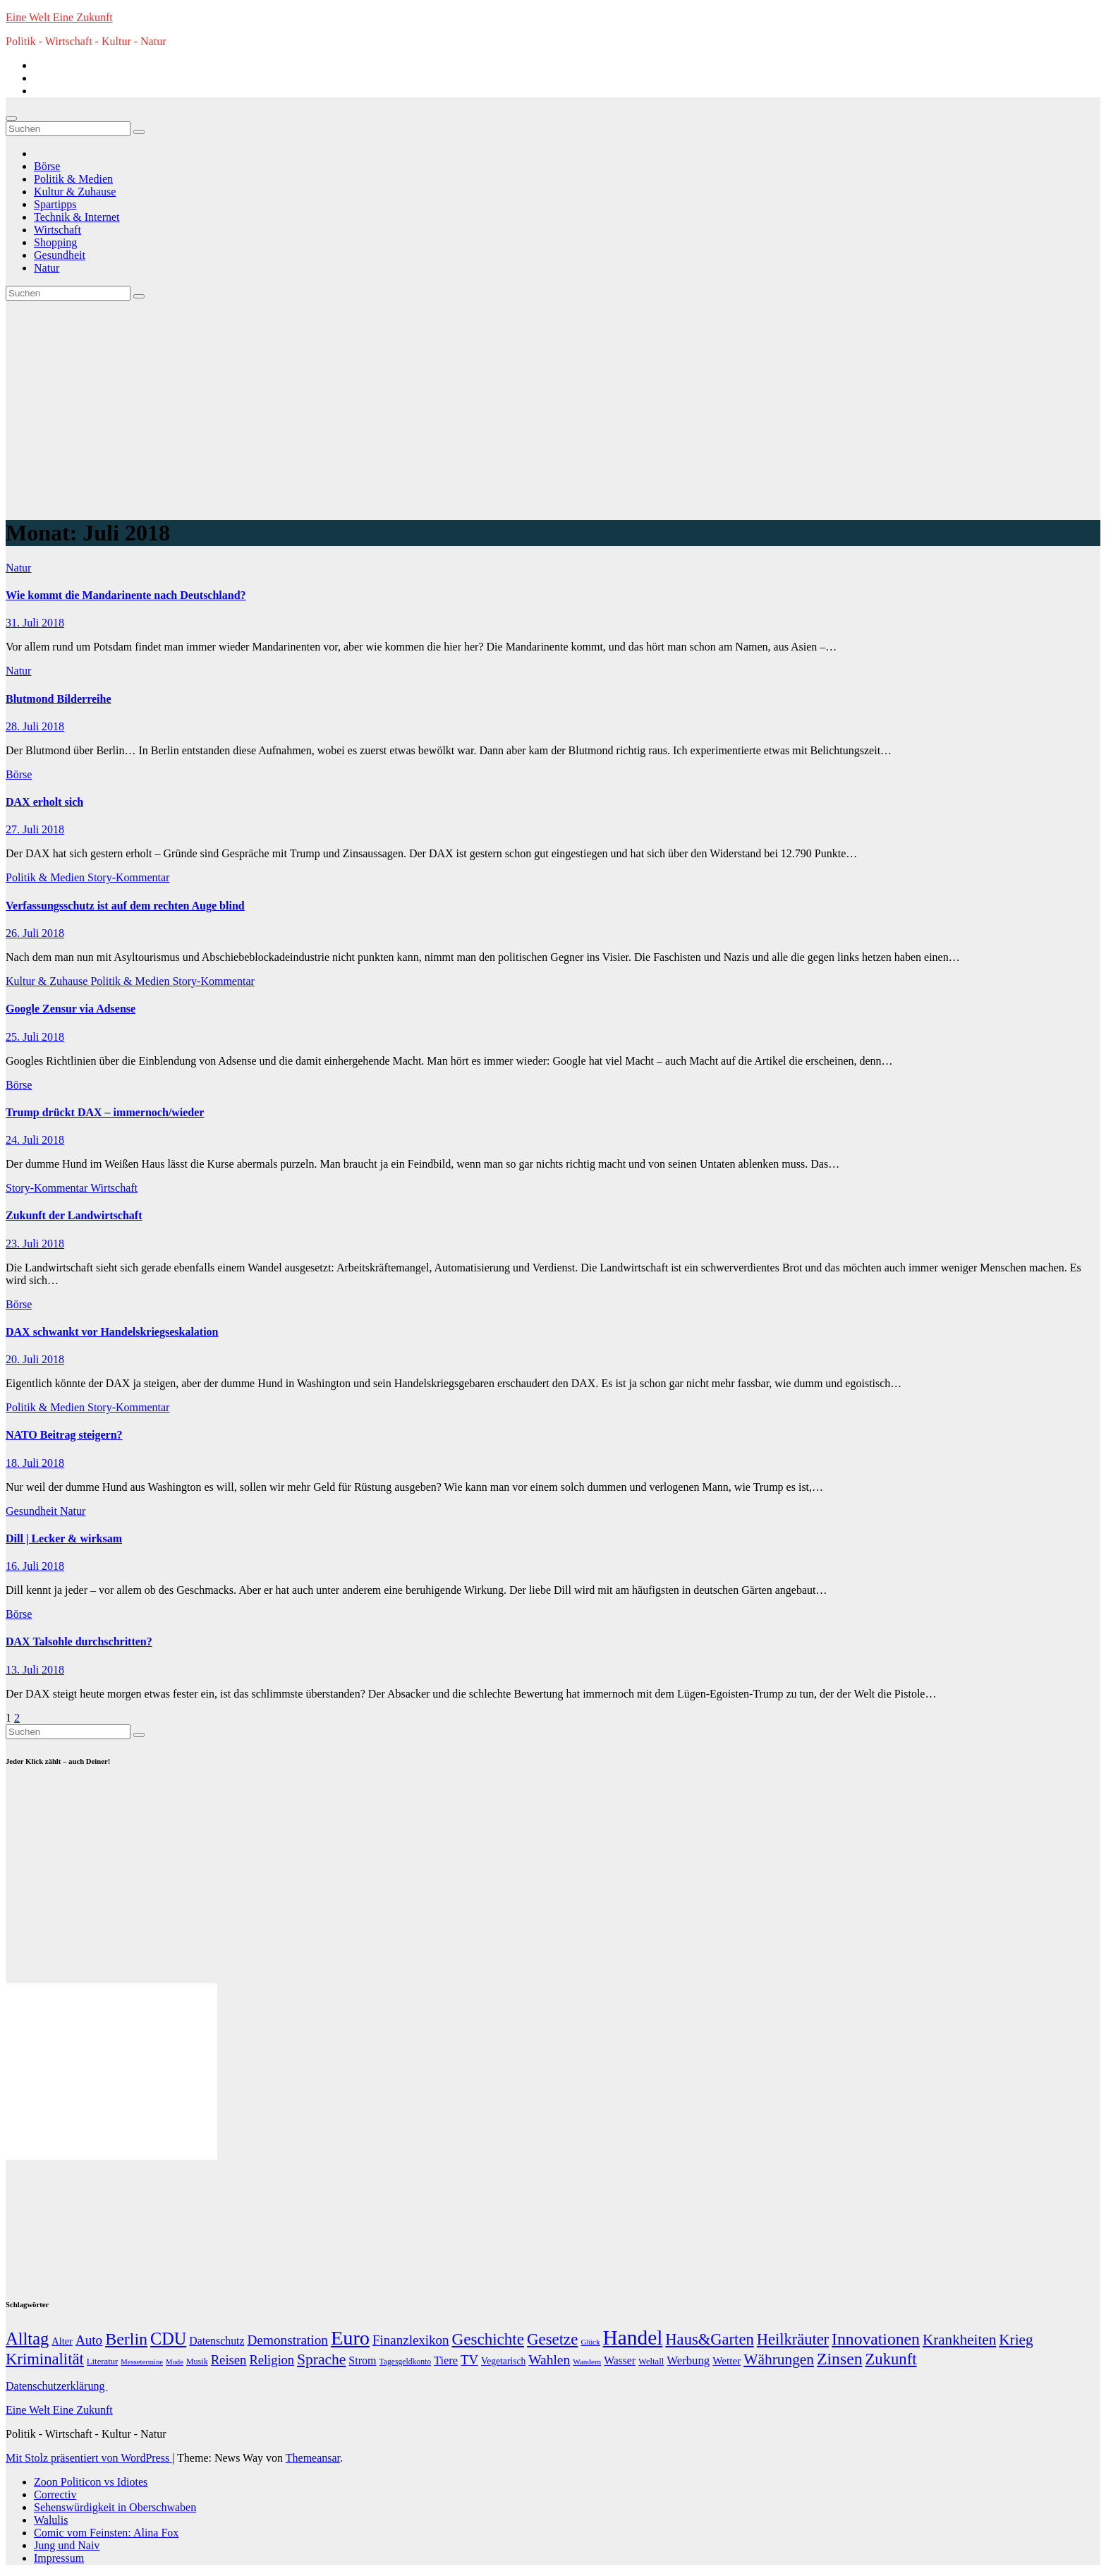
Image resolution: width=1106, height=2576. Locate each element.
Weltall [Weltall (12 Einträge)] (651, 2361)
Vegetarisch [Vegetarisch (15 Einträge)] (503, 2361)
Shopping (55, 242)
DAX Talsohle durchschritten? (79, 1641)
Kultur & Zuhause (75, 192)
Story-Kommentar (128, 877)
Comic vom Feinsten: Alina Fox (106, 2533)
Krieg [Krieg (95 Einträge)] (1016, 2339)
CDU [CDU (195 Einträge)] (168, 2338)
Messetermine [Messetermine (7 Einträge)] (142, 2362)
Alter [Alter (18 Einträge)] (62, 2341)
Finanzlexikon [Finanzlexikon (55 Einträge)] (410, 2340)
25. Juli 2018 (35, 1037)
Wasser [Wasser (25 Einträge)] (620, 2360)
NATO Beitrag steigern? (64, 1435)
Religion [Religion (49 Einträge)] (271, 2360)
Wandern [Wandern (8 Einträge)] (587, 2361)
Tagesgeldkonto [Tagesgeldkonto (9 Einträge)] (405, 2361)
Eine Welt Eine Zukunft (59, 17)
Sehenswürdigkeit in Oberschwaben (115, 2507)
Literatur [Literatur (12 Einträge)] (102, 2361)
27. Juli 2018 (35, 829)
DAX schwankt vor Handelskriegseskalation (112, 1332)
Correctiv (55, 2495)
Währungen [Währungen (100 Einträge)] (778, 2359)
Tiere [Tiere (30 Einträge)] (446, 2360)
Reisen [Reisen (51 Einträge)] (229, 2359)
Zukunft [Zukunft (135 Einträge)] (890, 2359)
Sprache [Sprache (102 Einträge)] (321, 2359)
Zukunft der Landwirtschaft (74, 1215)
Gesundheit (59, 255)
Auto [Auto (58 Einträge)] (88, 2340)
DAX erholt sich (44, 802)
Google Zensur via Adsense (70, 1009)
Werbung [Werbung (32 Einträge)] (688, 2360)
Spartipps (55, 204)
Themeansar (313, 2458)
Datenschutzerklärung (56, 2386)
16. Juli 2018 (35, 1566)
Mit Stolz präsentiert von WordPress (89, 2458)
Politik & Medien (73, 179)
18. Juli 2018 (35, 1463)
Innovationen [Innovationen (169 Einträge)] (876, 2339)
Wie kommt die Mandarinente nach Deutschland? (126, 595)
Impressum (59, 2558)
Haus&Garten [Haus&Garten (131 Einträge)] (709, 2339)
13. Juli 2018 (35, 1670)
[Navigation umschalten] (11, 118)
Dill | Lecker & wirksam (64, 1538)
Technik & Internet (77, 217)
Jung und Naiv (66, 2545)
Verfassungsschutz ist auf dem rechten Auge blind (125, 906)
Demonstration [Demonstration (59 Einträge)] (287, 2340)
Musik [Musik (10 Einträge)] (197, 2361)
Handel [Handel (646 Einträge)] (633, 2337)
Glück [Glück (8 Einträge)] (590, 2342)
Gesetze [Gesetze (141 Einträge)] (552, 2339)
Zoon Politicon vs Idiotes (90, 2482)
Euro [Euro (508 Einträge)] (350, 2338)
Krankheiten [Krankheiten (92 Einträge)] (959, 2339)
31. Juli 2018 (35, 623)
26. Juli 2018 (35, 933)
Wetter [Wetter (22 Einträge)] (726, 2360)
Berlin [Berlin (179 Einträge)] (126, 2339)
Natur (46, 268)
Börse (47, 166)
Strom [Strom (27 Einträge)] (362, 2360)
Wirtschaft (57, 230)
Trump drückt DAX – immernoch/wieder (105, 1112)
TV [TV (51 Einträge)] (469, 2359)
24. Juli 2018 (35, 1140)
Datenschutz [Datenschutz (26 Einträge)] (216, 2341)
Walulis (51, 2520)
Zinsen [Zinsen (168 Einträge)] (839, 2359)
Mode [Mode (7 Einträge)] (174, 2362)
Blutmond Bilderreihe (58, 699)
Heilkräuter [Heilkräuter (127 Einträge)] (793, 2339)
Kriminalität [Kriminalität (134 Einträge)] (45, 2359)
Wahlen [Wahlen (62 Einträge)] (549, 2359)
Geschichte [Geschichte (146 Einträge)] (488, 2339)
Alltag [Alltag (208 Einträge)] (27, 2338)
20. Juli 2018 (35, 1359)
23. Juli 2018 (35, 1244)
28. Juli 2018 (35, 726)
